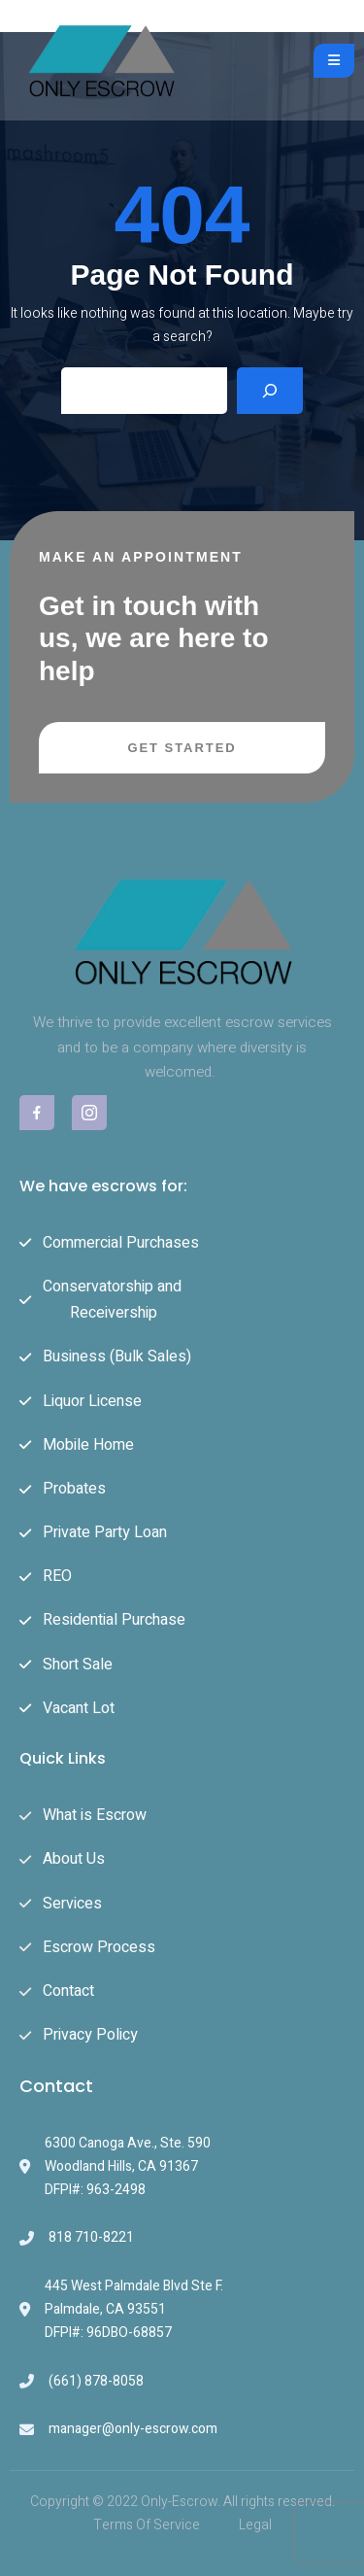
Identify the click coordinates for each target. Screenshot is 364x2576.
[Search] (270, 390)
